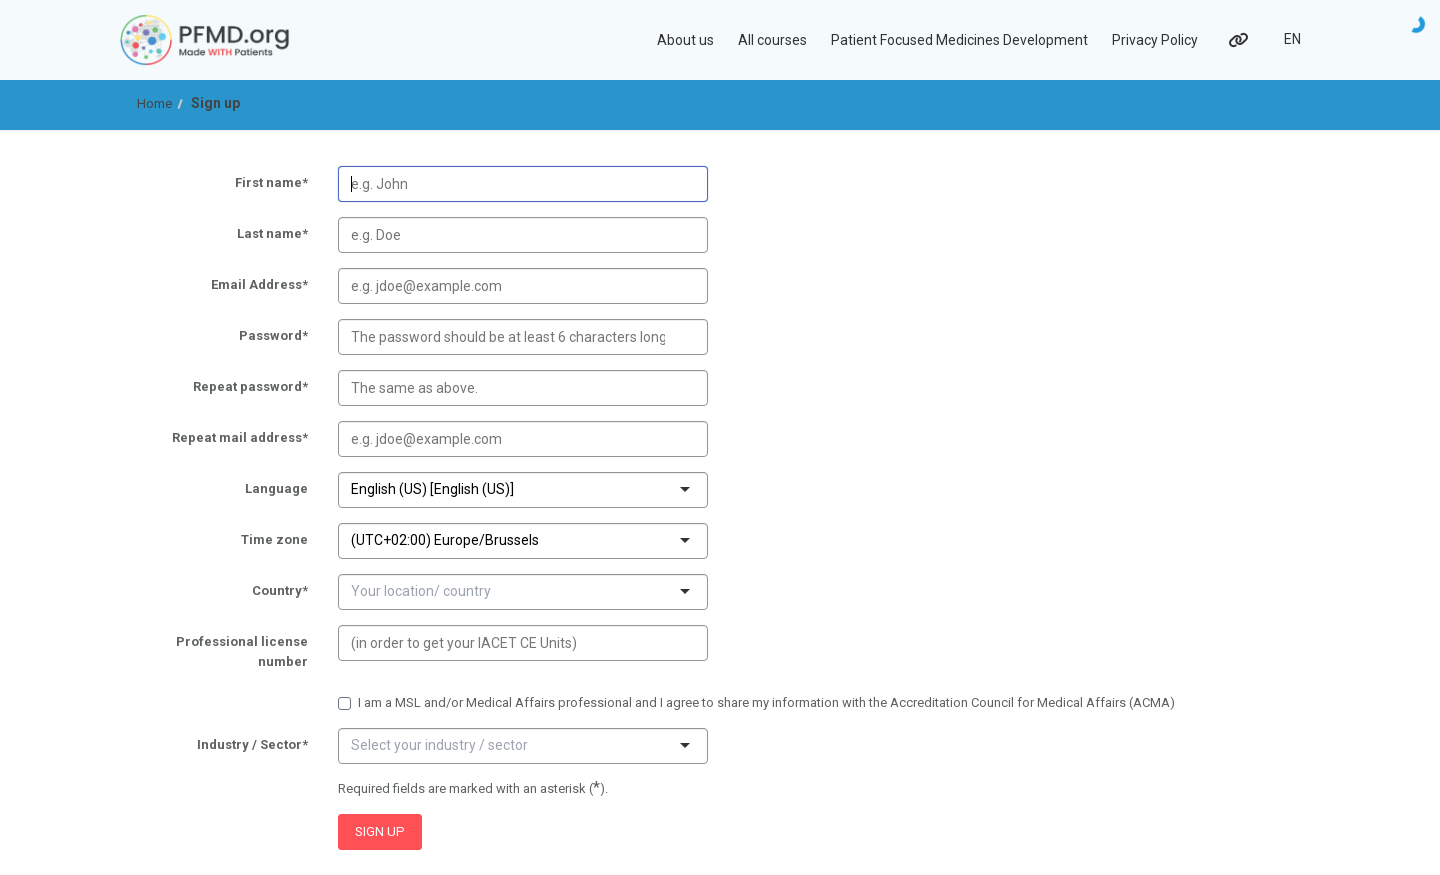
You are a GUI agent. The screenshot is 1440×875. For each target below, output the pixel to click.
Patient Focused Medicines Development (959, 40)
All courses (772, 40)
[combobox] (516, 489)
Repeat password (226, 388)
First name (226, 184)
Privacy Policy (1155, 40)
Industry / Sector (226, 746)
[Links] (1237, 40)
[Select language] (1292, 40)
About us (685, 40)
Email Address (226, 286)
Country (226, 592)
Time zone (226, 541)
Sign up (215, 103)
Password (226, 337)
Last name (226, 235)
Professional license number (226, 652)
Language (226, 490)
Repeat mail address (226, 439)
